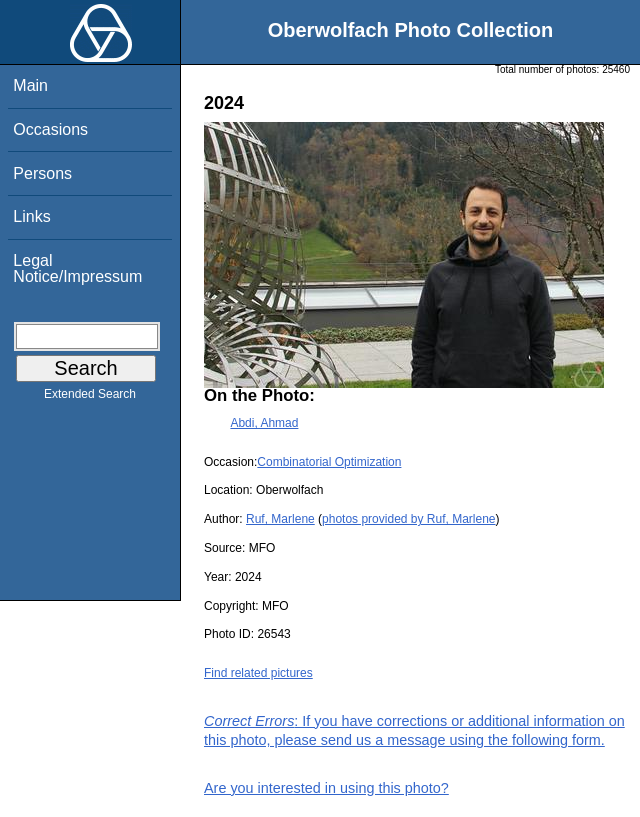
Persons (42, 173)
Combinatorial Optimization (329, 462)
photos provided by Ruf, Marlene (408, 519)
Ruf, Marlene (280, 519)
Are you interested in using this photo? (326, 788)
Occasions (50, 129)
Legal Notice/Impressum (77, 268)
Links (31, 216)
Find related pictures (258, 673)
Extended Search (90, 398)
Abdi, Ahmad (264, 423)
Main (30, 85)
